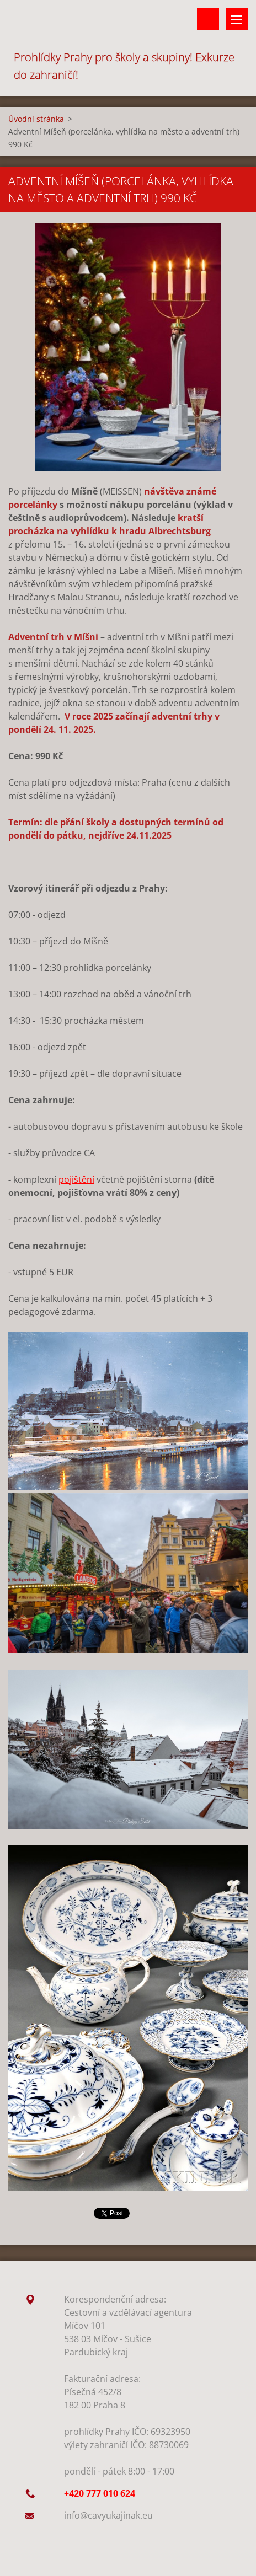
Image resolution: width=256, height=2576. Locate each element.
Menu (237, 19)
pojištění (76, 1179)
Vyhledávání (208, 19)
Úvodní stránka (36, 119)
